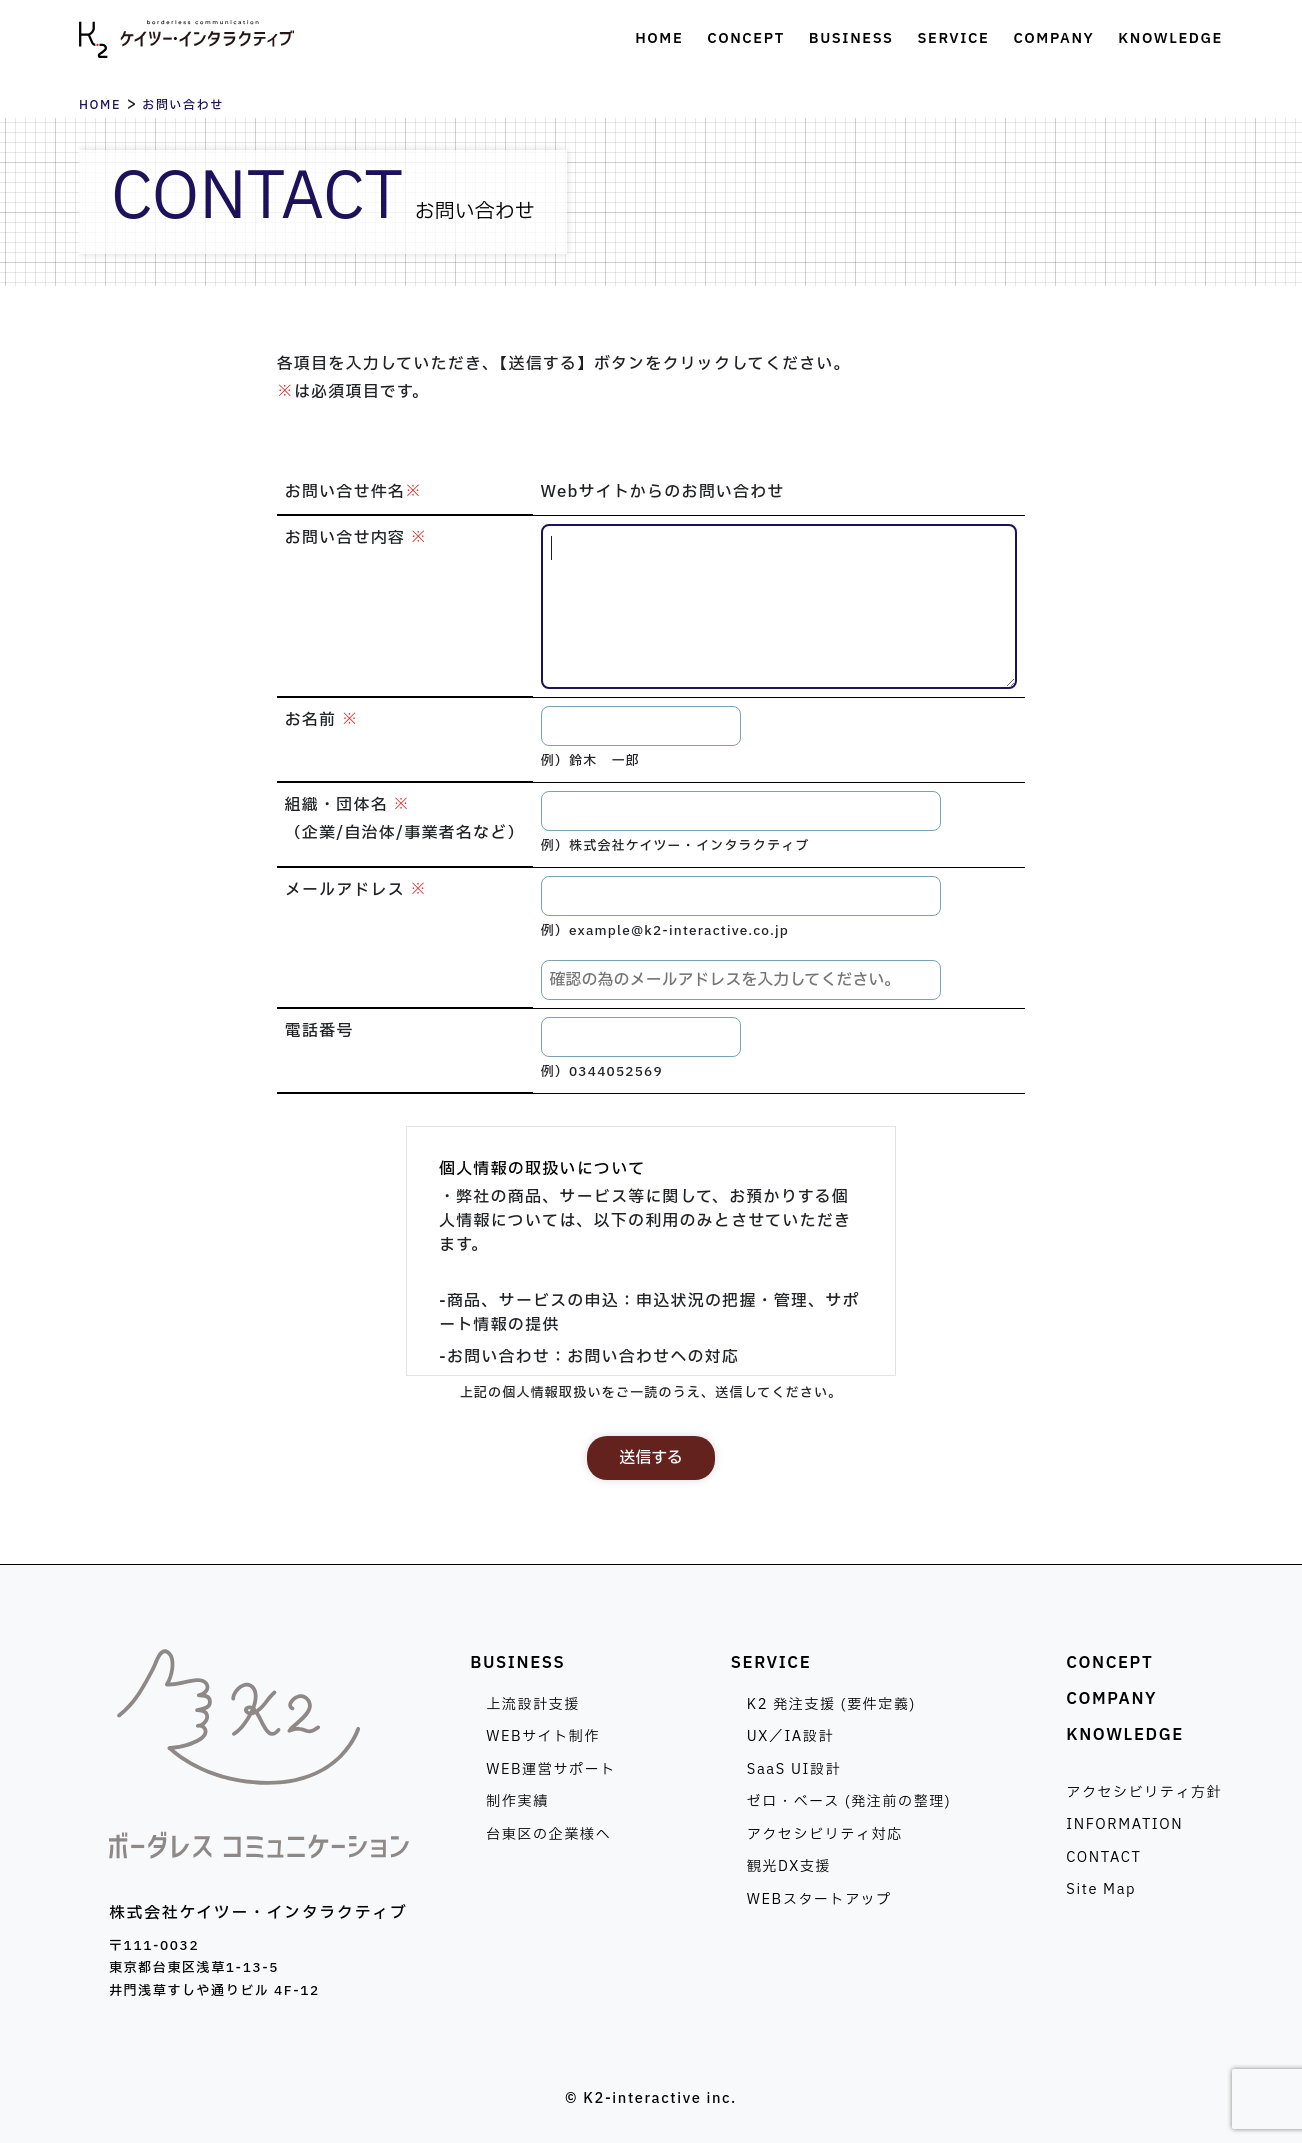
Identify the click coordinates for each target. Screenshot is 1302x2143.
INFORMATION (1124, 1824)
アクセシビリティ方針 (1144, 1792)
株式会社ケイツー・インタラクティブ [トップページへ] (186, 40)
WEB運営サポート (551, 1769)
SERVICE (771, 1663)
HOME (100, 105)
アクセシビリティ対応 (825, 1834)
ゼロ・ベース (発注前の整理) (849, 1801)
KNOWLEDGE (1125, 1735)
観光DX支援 (789, 1866)
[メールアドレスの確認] (741, 980)
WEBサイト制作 (543, 1736)
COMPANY (1111, 1699)
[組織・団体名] (741, 811)
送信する (651, 1458)
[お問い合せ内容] (779, 606)
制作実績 (517, 1801)
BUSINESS (517, 1663)
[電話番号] (641, 1037)
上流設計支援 (533, 1704)
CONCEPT (1109, 1663)
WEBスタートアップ (819, 1899)
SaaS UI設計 (794, 1769)
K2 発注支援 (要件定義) (831, 1704)
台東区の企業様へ (548, 1834)
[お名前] (641, 726)
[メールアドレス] (741, 896)
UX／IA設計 (790, 1736)
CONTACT (1103, 1857)
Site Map (1101, 1889)
